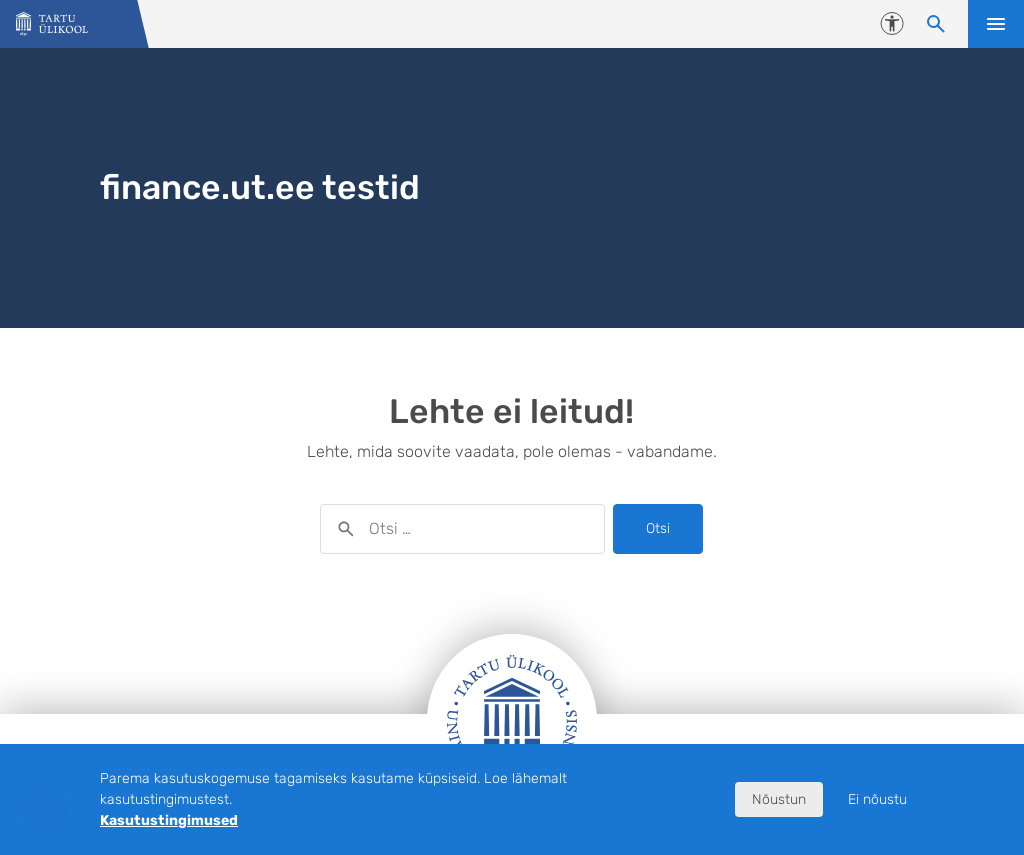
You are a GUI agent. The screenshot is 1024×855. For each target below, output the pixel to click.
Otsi (658, 528)
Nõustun (779, 799)
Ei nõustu (877, 799)
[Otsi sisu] (936, 24)
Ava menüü (996, 24)
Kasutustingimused (169, 820)
